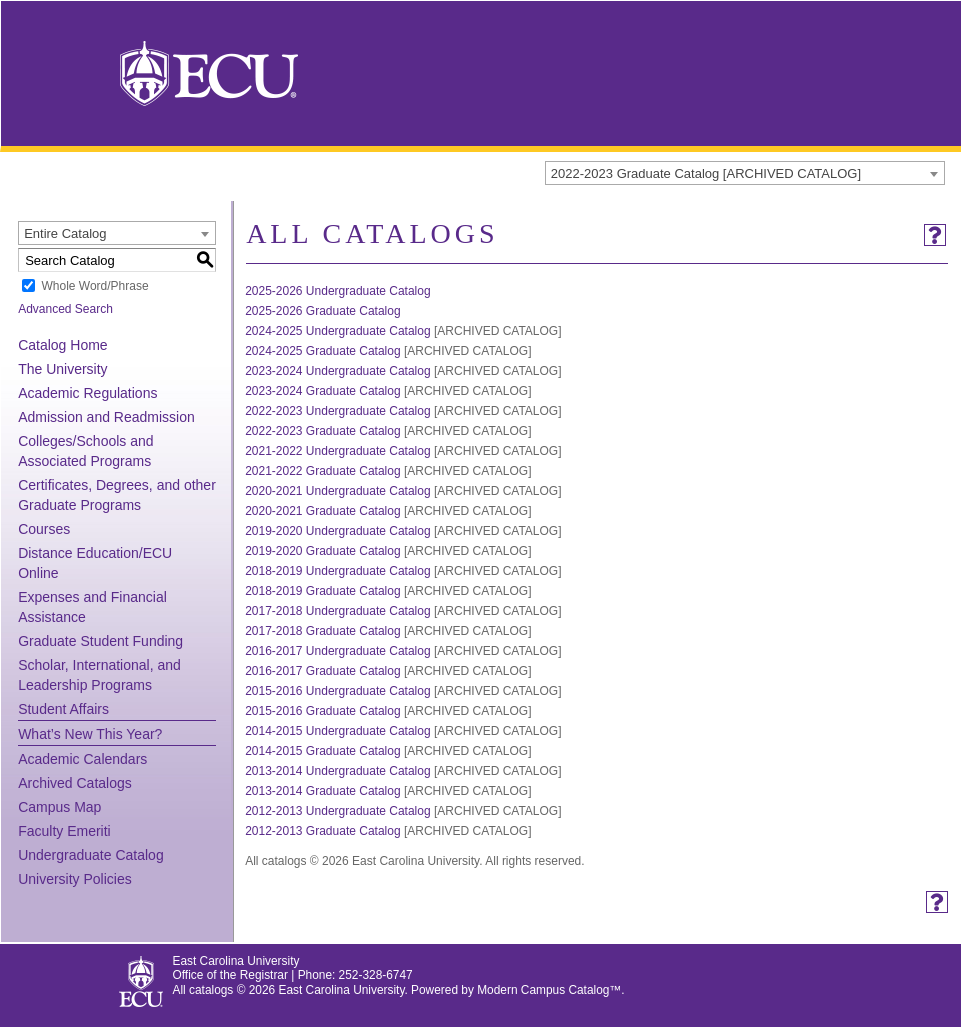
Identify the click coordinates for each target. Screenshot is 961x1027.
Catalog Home (63, 345)
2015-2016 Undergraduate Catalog (337, 691)
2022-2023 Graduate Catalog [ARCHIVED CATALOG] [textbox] (706, 173)
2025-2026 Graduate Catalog (322, 311)
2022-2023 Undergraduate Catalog (337, 411)
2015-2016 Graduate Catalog (322, 711)
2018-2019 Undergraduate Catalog (337, 571)
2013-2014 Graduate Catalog (322, 791)
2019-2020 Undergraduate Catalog (337, 531)
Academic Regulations (87, 393)
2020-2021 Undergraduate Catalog (337, 491)
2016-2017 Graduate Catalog (322, 671)
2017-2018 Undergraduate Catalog (337, 611)
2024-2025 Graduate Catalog (322, 351)
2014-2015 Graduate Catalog (322, 751)
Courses (44, 529)
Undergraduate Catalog (91, 855)
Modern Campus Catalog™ (549, 990)
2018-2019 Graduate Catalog (322, 591)
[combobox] (745, 173)
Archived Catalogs (75, 783)
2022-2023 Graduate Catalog (322, 431)
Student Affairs (63, 709)
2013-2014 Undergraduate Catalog (337, 771)
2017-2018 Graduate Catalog (322, 631)
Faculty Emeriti (64, 831)
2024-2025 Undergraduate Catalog (337, 331)
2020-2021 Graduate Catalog (322, 511)
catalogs (211, 990)
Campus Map (59, 807)
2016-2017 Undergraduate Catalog (337, 651)
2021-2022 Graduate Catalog (322, 471)
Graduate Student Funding (100, 641)
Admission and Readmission (106, 417)
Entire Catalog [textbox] (65, 233)
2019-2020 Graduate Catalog (322, 551)
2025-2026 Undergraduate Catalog (337, 291)
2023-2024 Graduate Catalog (322, 391)
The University (62, 369)
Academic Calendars (82, 759)
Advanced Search (65, 309)
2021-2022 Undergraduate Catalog (337, 451)
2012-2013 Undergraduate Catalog (337, 811)
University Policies (75, 879)
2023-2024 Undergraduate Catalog (337, 371)
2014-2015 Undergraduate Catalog (337, 731)
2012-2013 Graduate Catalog (322, 831)
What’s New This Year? (90, 734)
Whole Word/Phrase (94, 286)
